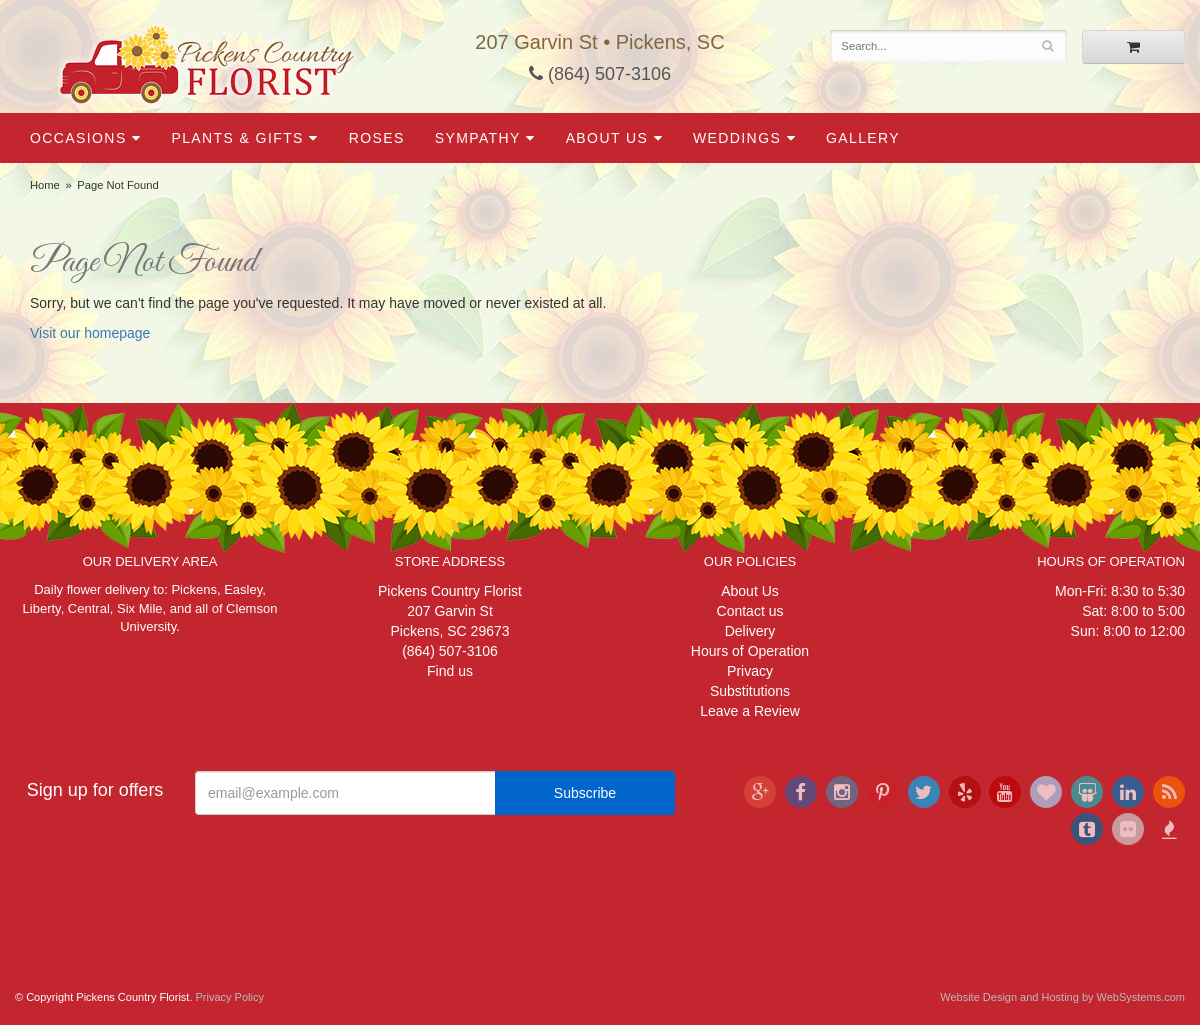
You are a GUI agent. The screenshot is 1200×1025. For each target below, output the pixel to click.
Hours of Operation (750, 651)
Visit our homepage (90, 333)
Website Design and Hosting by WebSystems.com (1062, 997)
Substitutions (750, 691)
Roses (377, 138)
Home (45, 185)
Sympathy (478, 138)
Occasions (78, 138)
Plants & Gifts (237, 138)
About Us (607, 138)
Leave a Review (750, 711)
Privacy (750, 671)
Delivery (750, 631)
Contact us (750, 611)
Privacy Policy (230, 997)
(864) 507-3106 (600, 74)
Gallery (863, 138)
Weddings (737, 138)
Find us (450, 671)
